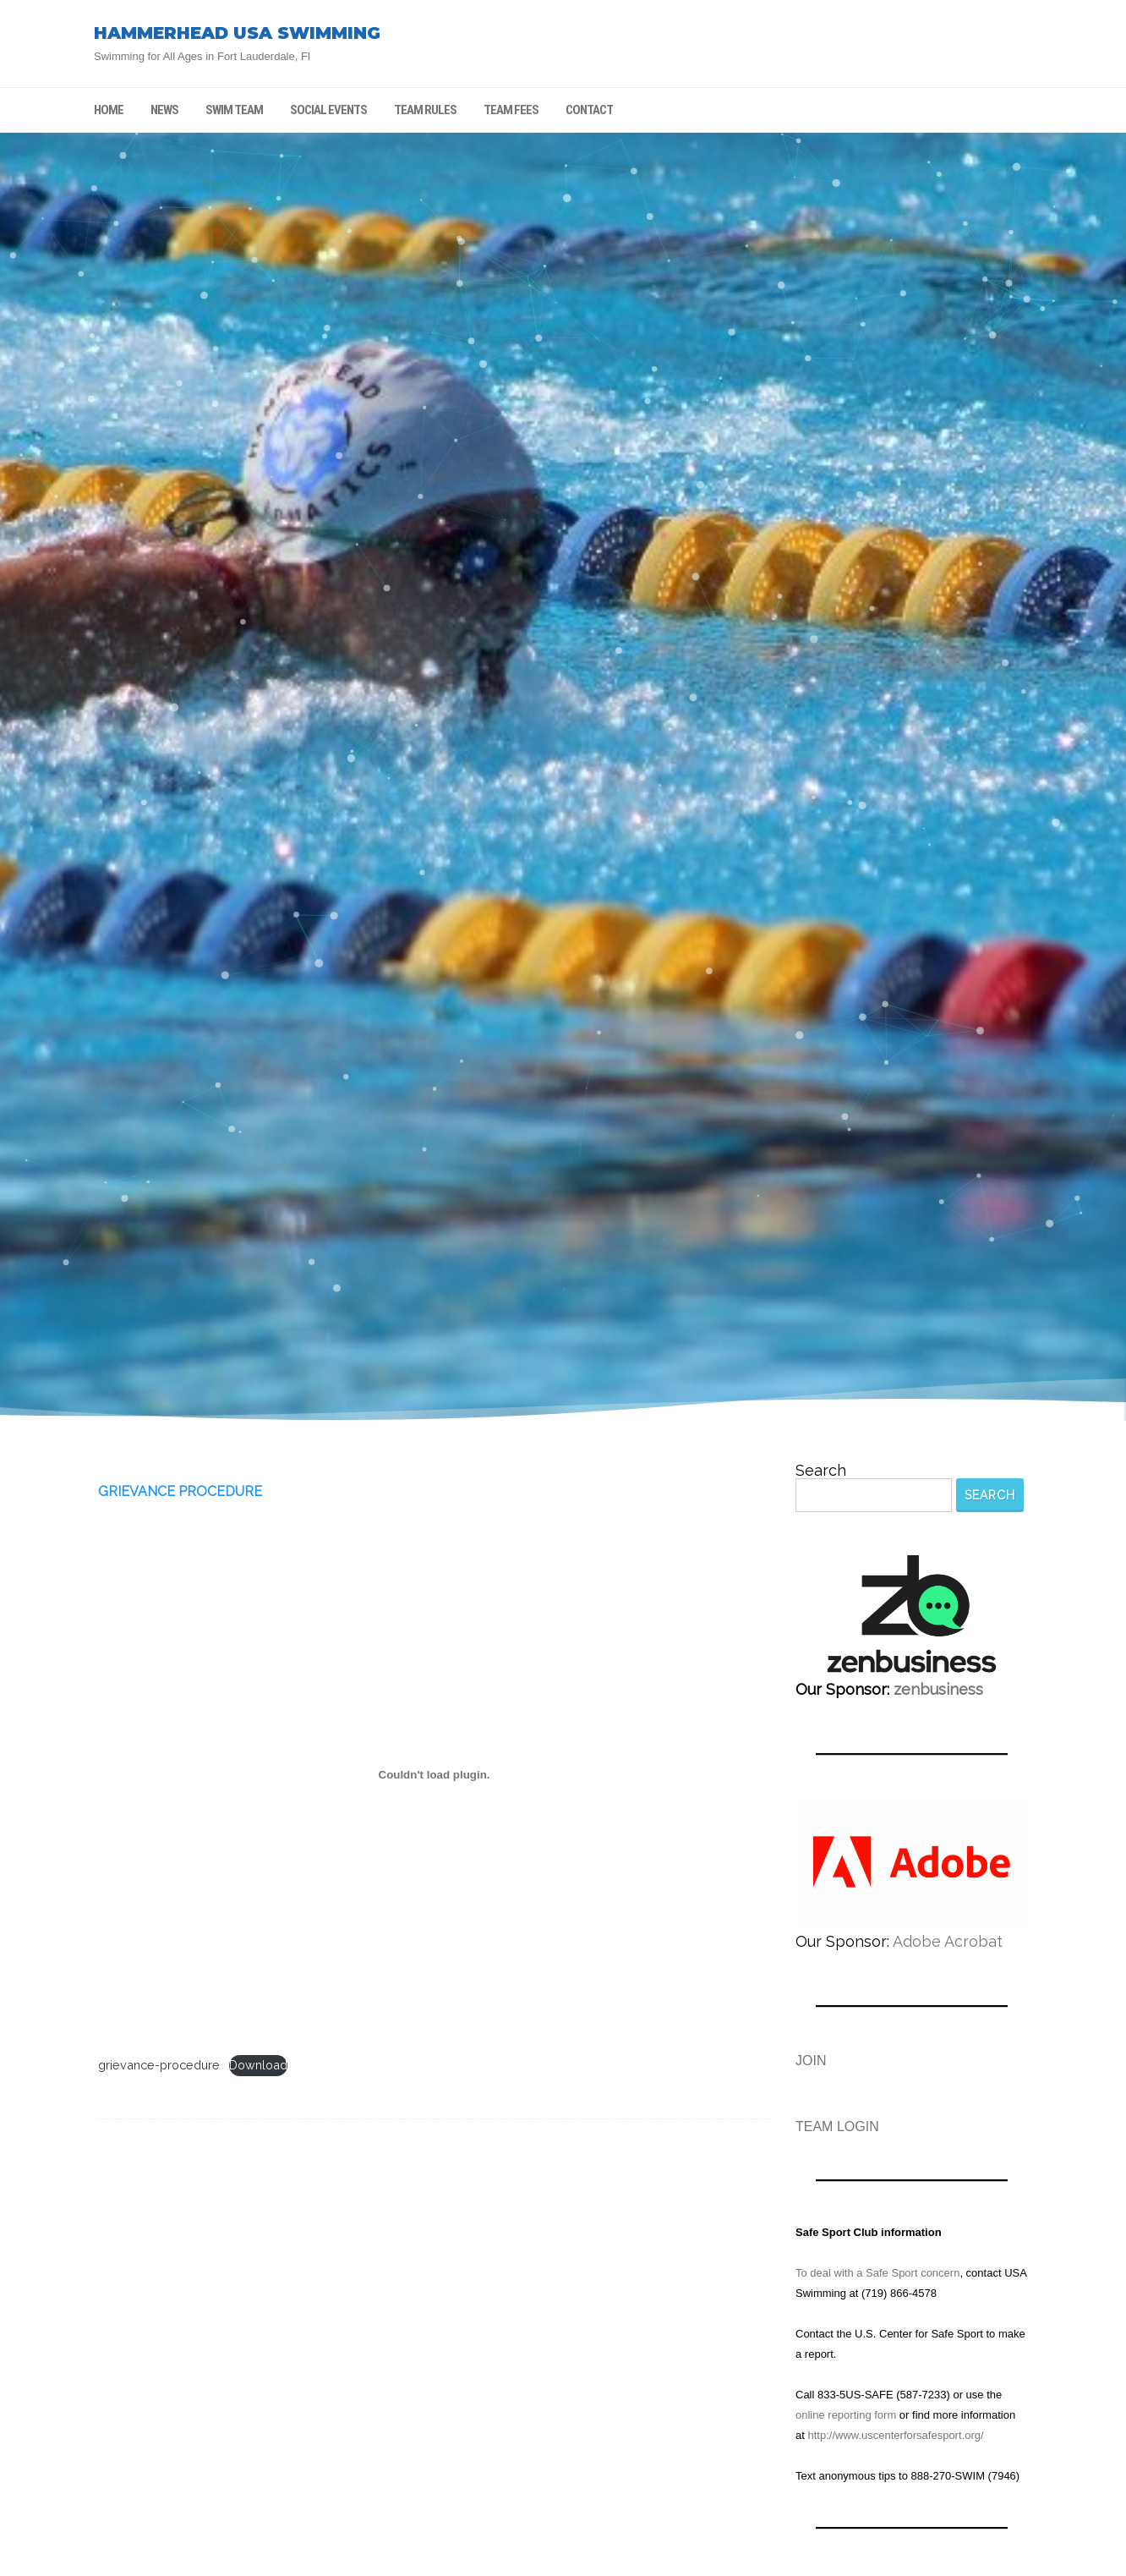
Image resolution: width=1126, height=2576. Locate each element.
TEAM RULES (425, 110)
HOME (108, 110)
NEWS (164, 110)
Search (820, 1470)
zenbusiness (938, 1689)
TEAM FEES (511, 110)
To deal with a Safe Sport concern (877, 2272)
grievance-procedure (159, 2065)
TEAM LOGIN (837, 2126)
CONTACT (589, 110)
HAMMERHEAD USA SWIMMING (237, 33)
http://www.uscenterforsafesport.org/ (895, 2435)
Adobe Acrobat (948, 1941)
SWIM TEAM (234, 110)
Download (258, 2065)
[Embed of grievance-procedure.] (434, 1774)
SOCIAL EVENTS (328, 110)
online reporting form (845, 2415)
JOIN (810, 2060)
